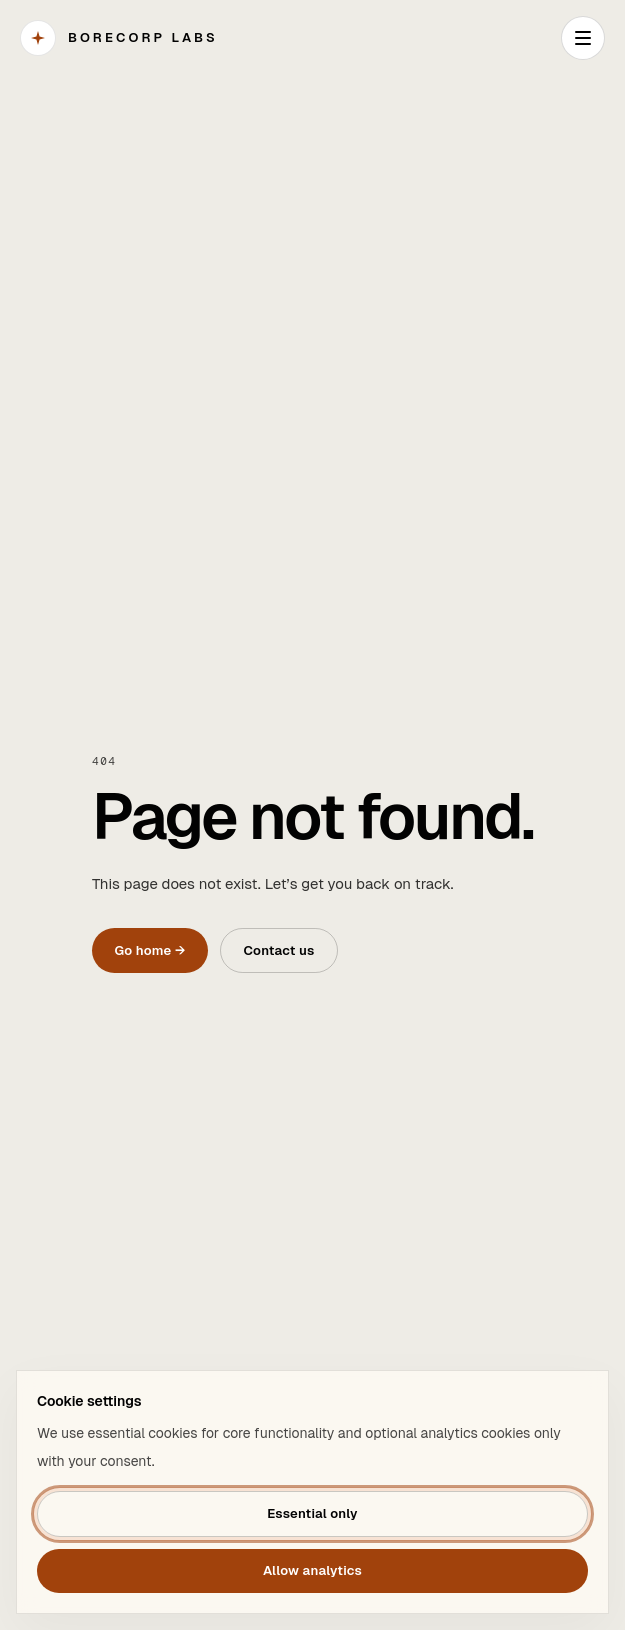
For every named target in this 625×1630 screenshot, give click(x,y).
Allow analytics (312, 1570)
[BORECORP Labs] (119, 38)
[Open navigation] (583, 38)
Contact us (278, 950)
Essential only (312, 1513)
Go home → (149, 950)
